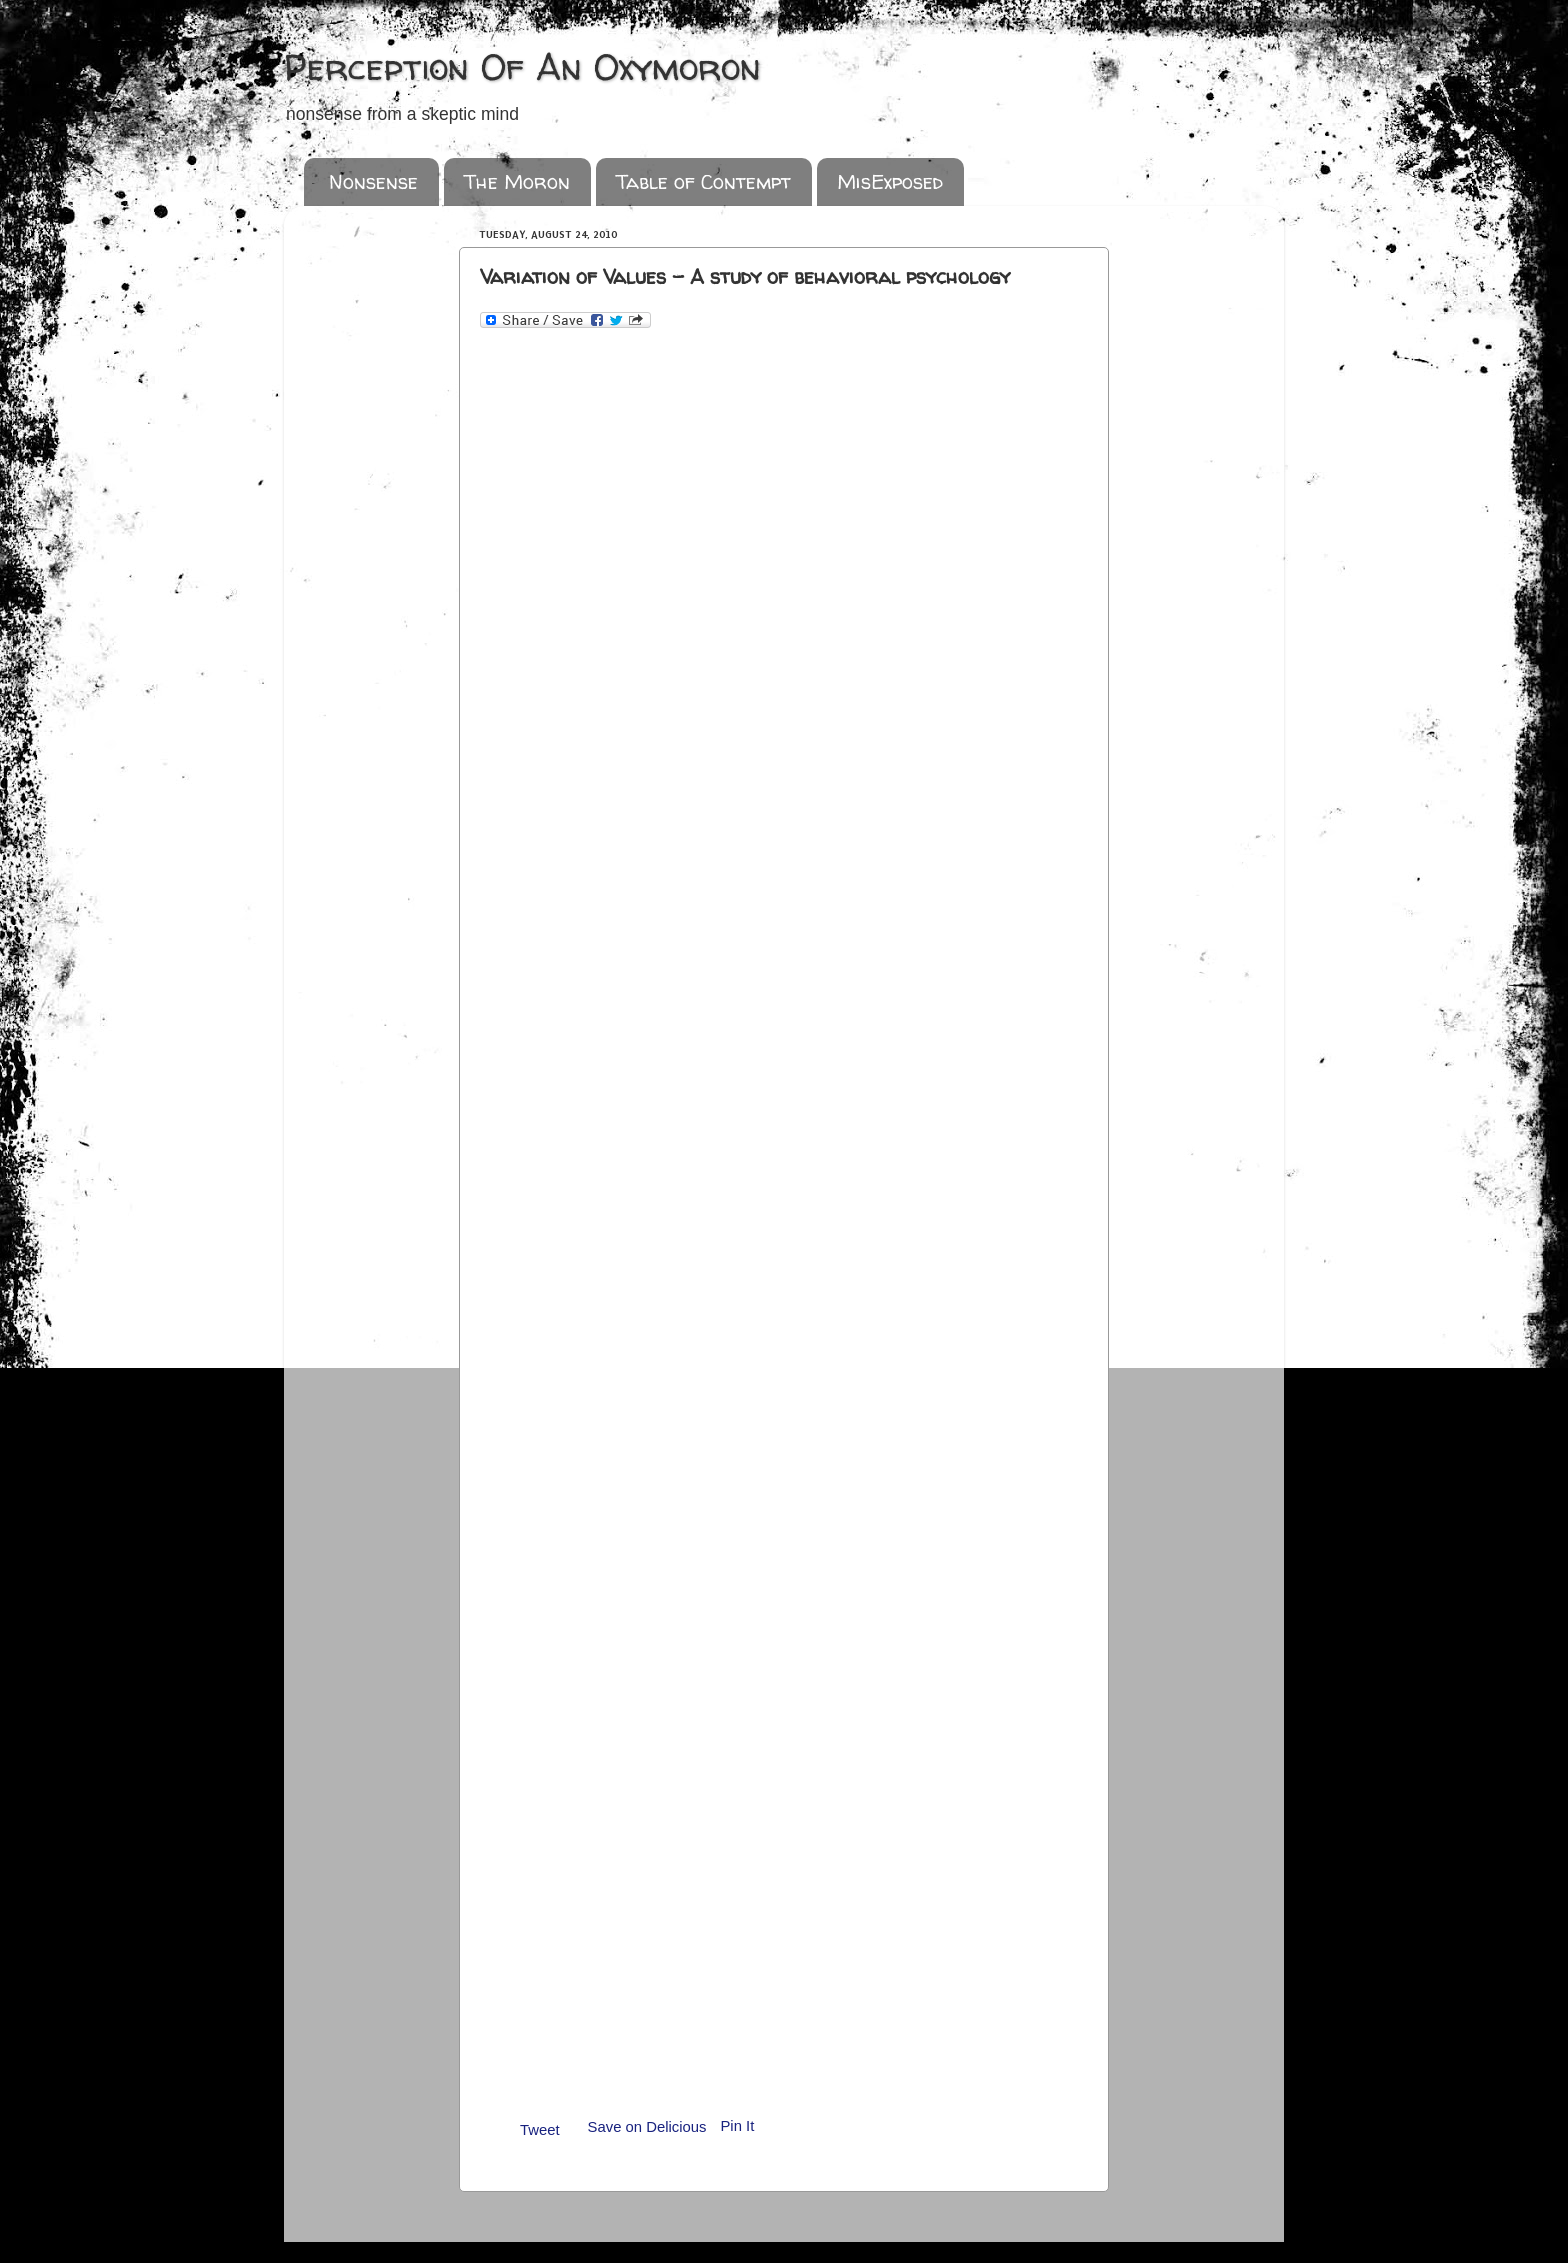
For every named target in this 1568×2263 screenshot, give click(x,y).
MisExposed (890, 181)
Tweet (540, 2130)
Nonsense (373, 181)
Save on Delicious (647, 2127)
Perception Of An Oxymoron (522, 66)
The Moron (517, 181)
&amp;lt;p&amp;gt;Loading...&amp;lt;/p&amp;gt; (787, 1202)
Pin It (737, 2126)
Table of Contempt (703, 181)
